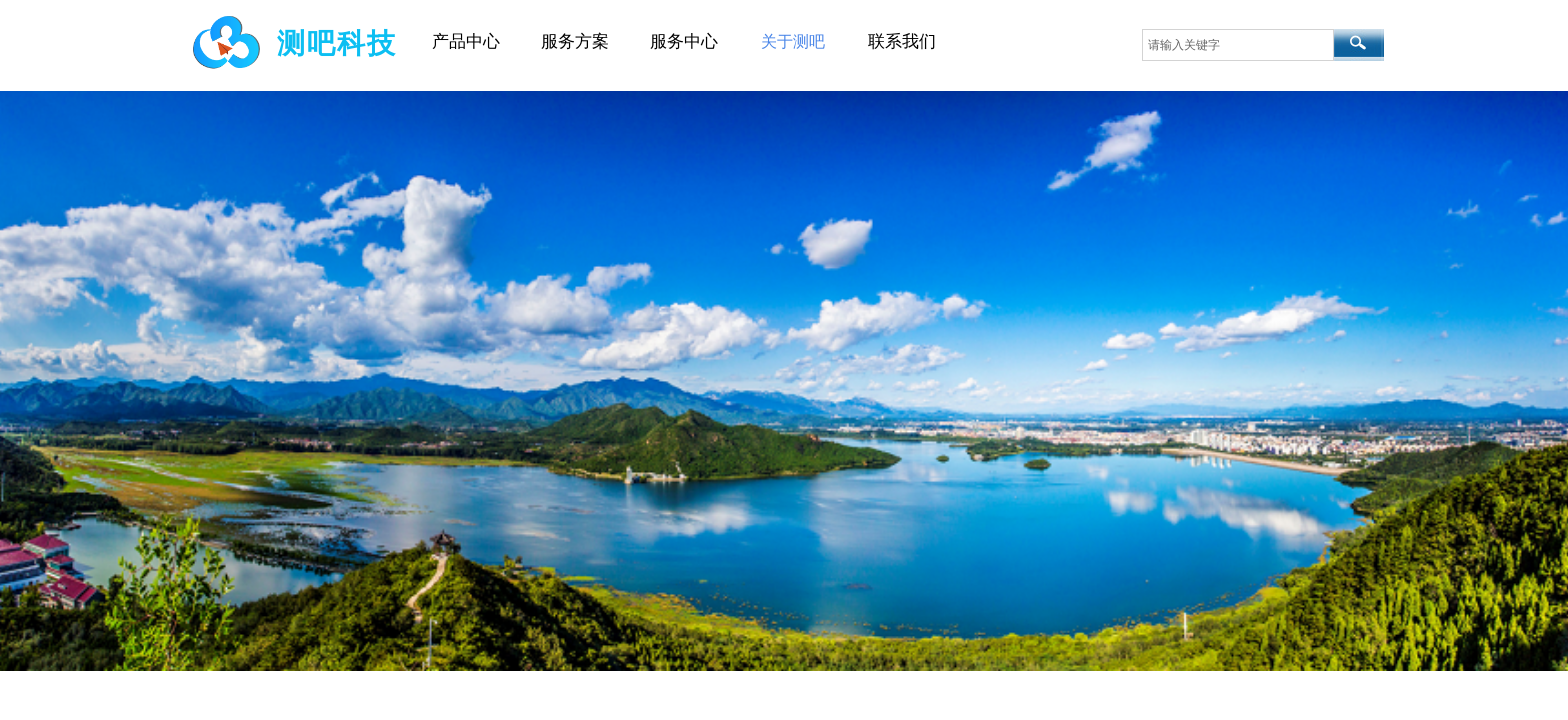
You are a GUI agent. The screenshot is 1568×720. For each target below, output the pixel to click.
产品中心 (466, 41)
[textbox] (1238, 45)
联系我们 (902, 41)
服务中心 (684, 41)
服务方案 (575, 41)
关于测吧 (793, 41)
